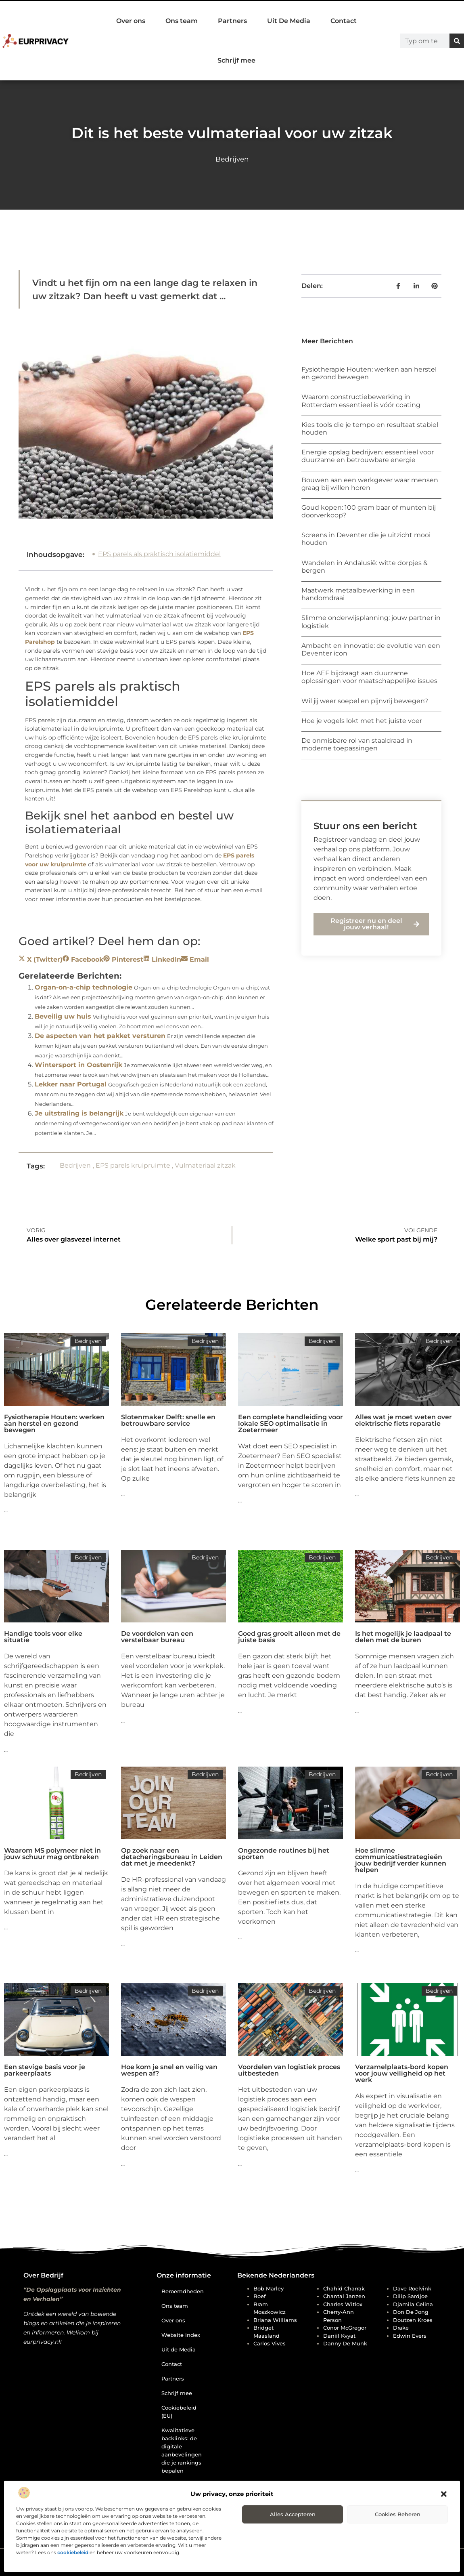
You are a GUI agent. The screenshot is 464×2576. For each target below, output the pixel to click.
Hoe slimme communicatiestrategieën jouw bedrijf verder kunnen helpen (400, 1860)
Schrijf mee (236, 60)
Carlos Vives (269, 2343)
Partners (232, 21)
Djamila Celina (413, 2304)
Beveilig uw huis (63, 1016)
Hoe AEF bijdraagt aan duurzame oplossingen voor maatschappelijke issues (369, 677)
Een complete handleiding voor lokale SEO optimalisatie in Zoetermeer (290, 1423)
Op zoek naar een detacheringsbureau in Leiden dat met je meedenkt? (171, 1857)
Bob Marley (268, 2288)
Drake (401, 2327)
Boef (259, 2296)
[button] (444, 2494)
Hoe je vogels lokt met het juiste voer (361, 721)
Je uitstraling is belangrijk (79, 1113)
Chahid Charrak (344, 2288)
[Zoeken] (456, 41)
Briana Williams (275, 2320)
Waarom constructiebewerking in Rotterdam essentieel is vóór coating (360, 400)
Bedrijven (232, 159)
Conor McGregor (344, 2327)
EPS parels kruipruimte (133, 1165)
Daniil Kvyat (339, 2335)
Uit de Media (178, 2349)
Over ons (130, 21)
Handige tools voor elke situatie (43, 1637)
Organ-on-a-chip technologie (83, 987)
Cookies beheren (397, 2514)
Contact (343, 21)
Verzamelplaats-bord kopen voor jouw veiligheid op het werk (401, 2073)
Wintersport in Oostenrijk (78, 1065)
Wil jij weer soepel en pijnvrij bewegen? (364, 701)
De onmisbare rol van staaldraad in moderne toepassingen (356, 744)
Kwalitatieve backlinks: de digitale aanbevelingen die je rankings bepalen (181, 2450)
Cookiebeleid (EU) (178, 2411)
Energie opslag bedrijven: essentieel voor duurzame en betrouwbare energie (367, 456)
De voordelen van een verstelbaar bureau (157, 1637)
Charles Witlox (342, 2304)
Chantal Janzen (344, 2296)
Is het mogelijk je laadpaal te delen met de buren (403, 1637)
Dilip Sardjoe (410, 2296)
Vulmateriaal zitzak (205, 1165)
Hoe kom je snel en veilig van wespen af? (169, 2070)
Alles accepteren (293, 2514)
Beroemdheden (182, 2291)
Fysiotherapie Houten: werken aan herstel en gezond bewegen (54, 1423)
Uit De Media (288, 21)
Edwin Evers (409, 2335)
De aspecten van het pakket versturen (100, 1036)
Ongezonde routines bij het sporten (283, 1854)
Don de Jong (410, 2312)
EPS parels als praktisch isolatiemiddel (159, 554)
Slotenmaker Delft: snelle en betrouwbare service (168, 1420)
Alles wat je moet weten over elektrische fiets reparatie (403, 1420)
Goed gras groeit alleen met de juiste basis (289, 1637)
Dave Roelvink (412, 2288)
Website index (180, 2335)
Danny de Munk (345, 2343)
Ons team (181, 21)
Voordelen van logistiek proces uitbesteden (289, 2070)
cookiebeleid (72, 2552)
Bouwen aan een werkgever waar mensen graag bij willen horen (369, 484)
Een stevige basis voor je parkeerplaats (44, 2070)
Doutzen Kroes (413, 2320)
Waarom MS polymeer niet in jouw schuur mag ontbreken (52, 1854)
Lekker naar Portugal (71, 1084)
